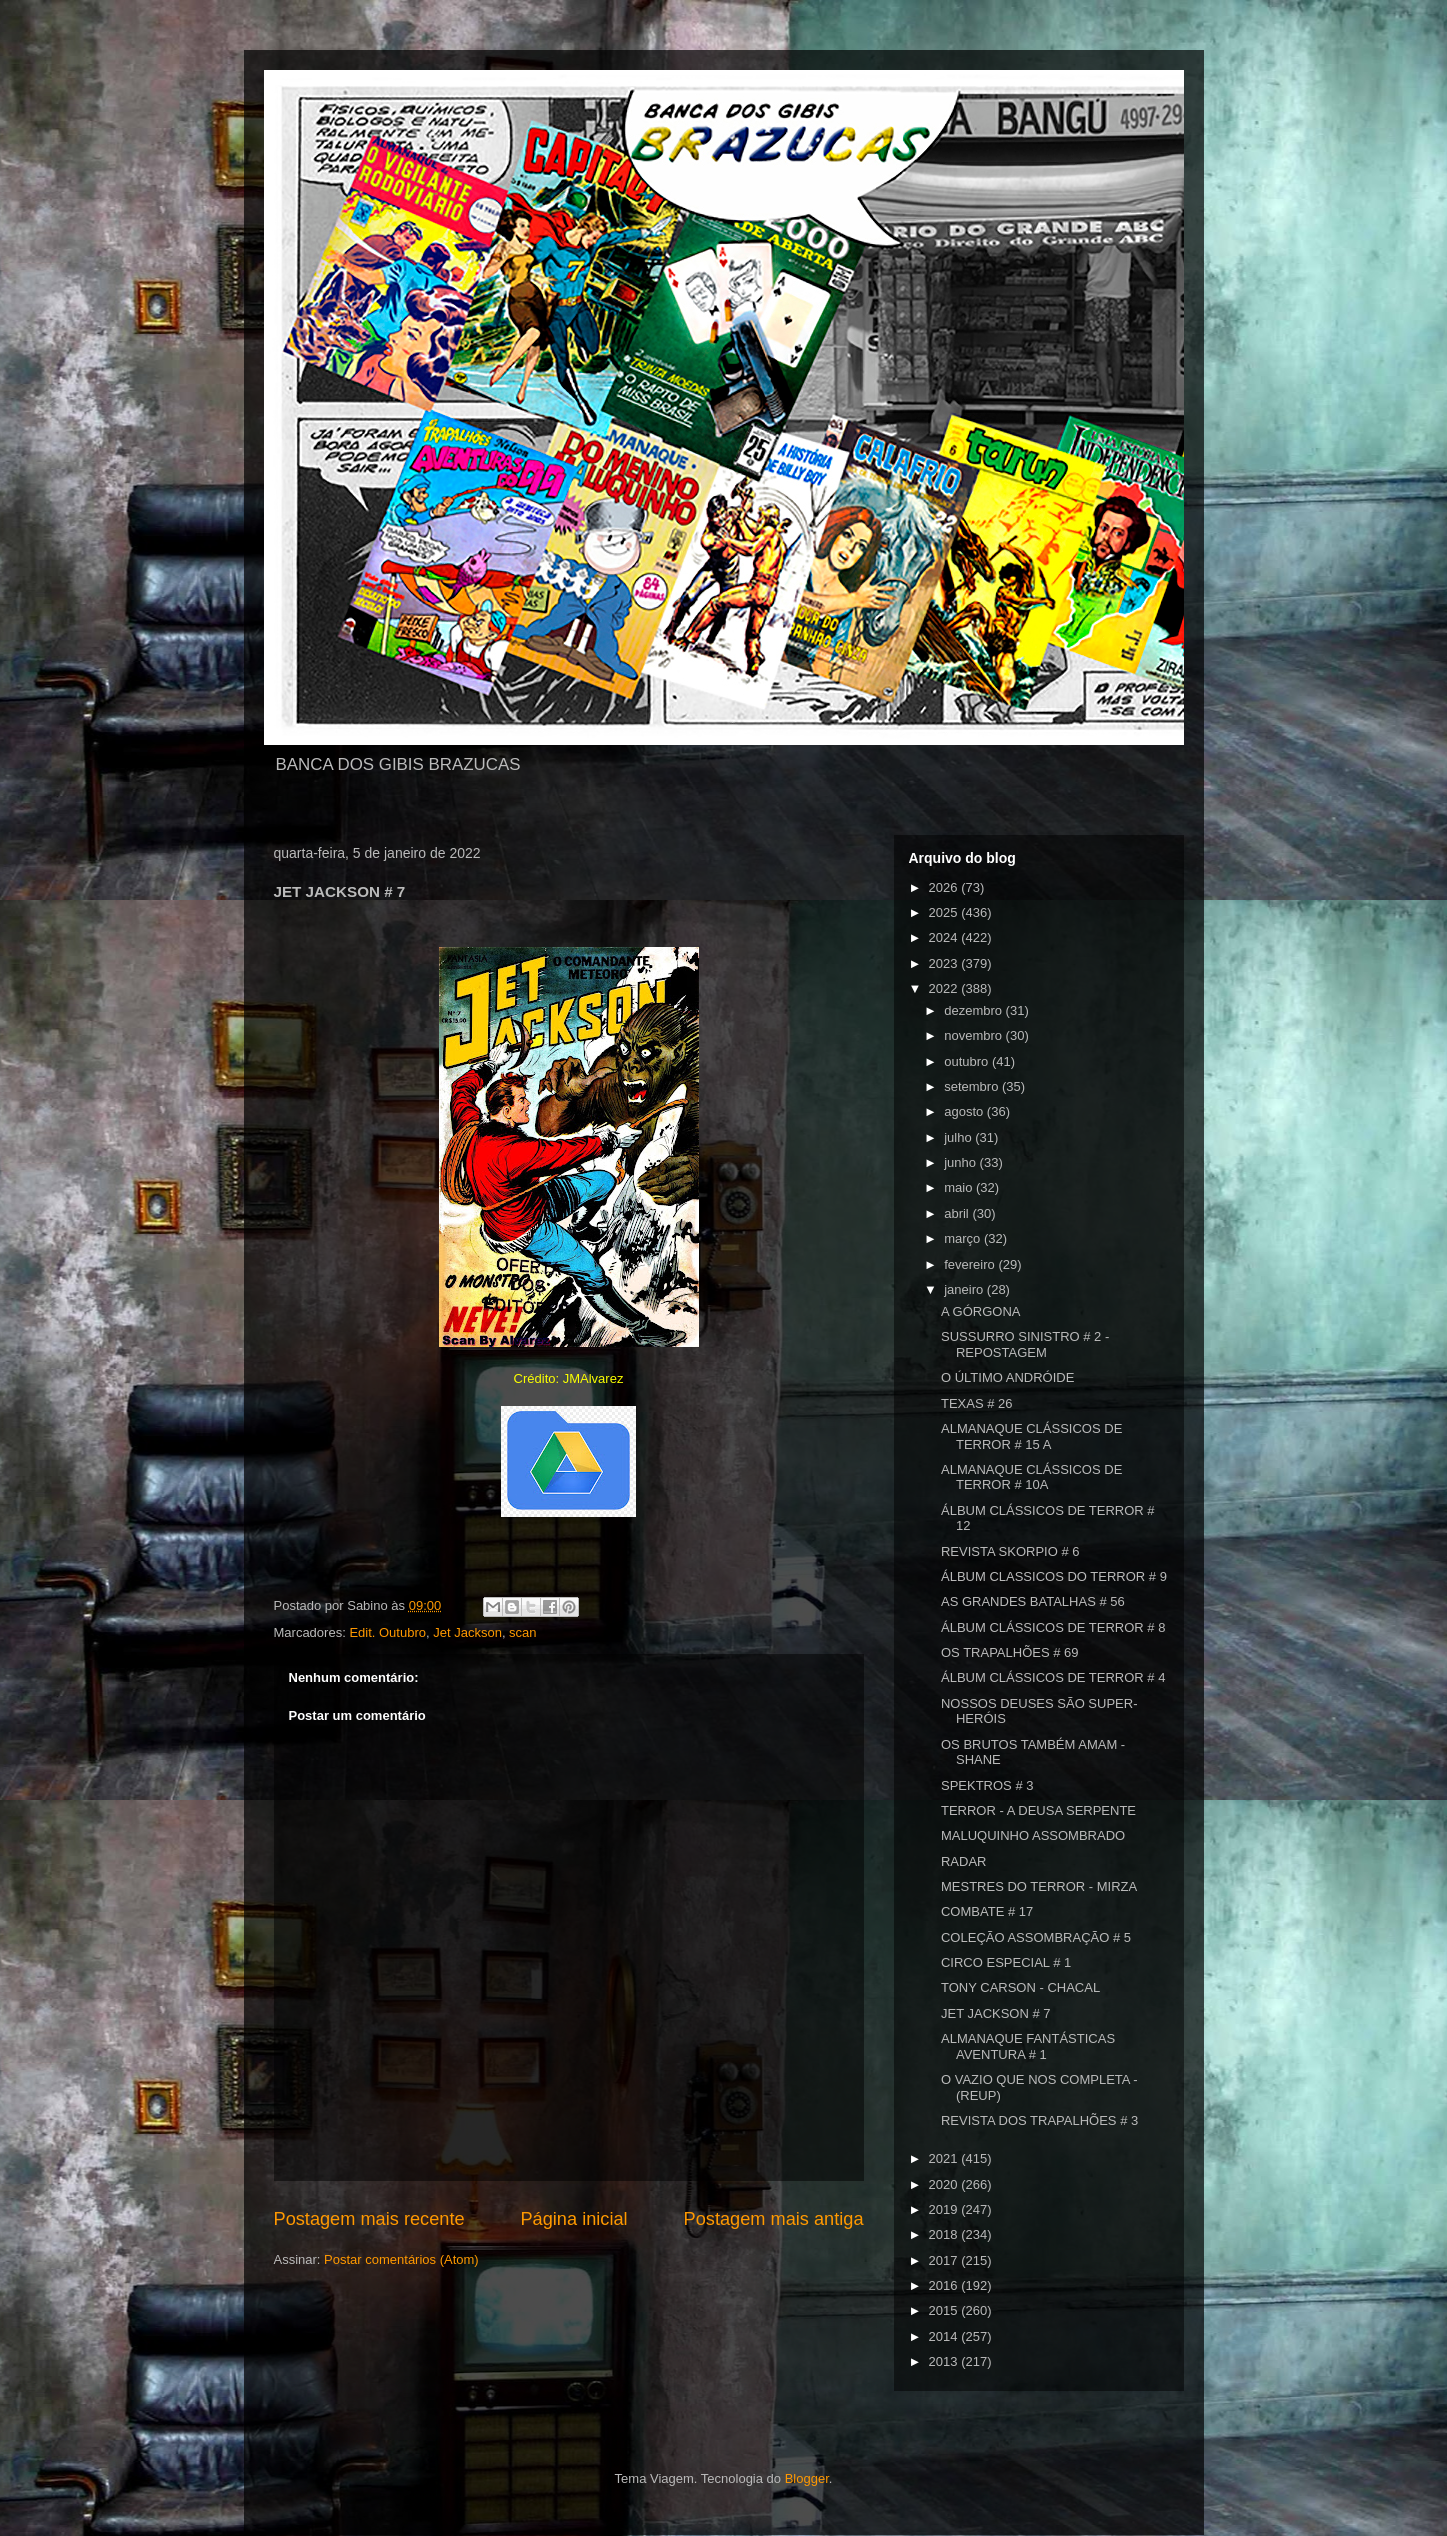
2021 (945, 2158)
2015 (945, 2310)
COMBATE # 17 (987, 1911)
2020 (945, 2184)
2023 (945, 963)
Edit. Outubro (387, 1632)
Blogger (807, 2478)
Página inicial (573, 2219)
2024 (945, 937)
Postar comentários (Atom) (401, 2259)
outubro (968, 1061)
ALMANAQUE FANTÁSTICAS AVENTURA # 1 (1028, 2046)
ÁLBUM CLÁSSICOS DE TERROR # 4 (1053, 1677)
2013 (945, 2361)
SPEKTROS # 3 (987, 1785)
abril (958, 1213)
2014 (945, 2336)
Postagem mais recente (369, 2219)
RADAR (964, 1861)
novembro (974, 1035)
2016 (945, 2285)
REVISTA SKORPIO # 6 (1010, 1551)
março (964, 1238)
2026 (945, 887)
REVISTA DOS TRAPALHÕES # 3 (1039, 2120)
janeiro (965, 1289)
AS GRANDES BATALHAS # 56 (1033, 1601)
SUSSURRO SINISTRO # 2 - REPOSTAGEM (1025, 1344)
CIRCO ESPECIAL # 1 (1006, 1962)
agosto (965, 1111)
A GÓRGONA (980, 1311)
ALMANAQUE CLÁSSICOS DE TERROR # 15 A (1031, 1436)
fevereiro (971, 1264)
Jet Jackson (467, 1632)
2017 (945, 2260)
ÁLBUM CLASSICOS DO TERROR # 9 (1054, 1576)
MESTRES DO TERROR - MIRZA (1039, 1886)
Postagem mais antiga (774, 2219)
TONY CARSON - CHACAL (1020, 1987)
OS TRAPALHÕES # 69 (1010, 1652)
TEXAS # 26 (977, 1403)
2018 (945, 2234)
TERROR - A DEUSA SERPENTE (1038, 1810)
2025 (945, 912)
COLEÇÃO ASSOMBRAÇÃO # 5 (1036, 1937)
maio (960, 1187)
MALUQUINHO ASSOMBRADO (1033, 1835)
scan (522, 1632)
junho (961, 1162)
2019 (945, 2209)
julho (959, 1137)
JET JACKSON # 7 (996, 2013)
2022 (945, 988)
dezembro (974, 1010)
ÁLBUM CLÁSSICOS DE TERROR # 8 (1053, 1627)
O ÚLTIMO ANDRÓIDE (1007, 1377)
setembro (973, 1086)
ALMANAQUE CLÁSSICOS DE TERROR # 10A (1031, 1477)
